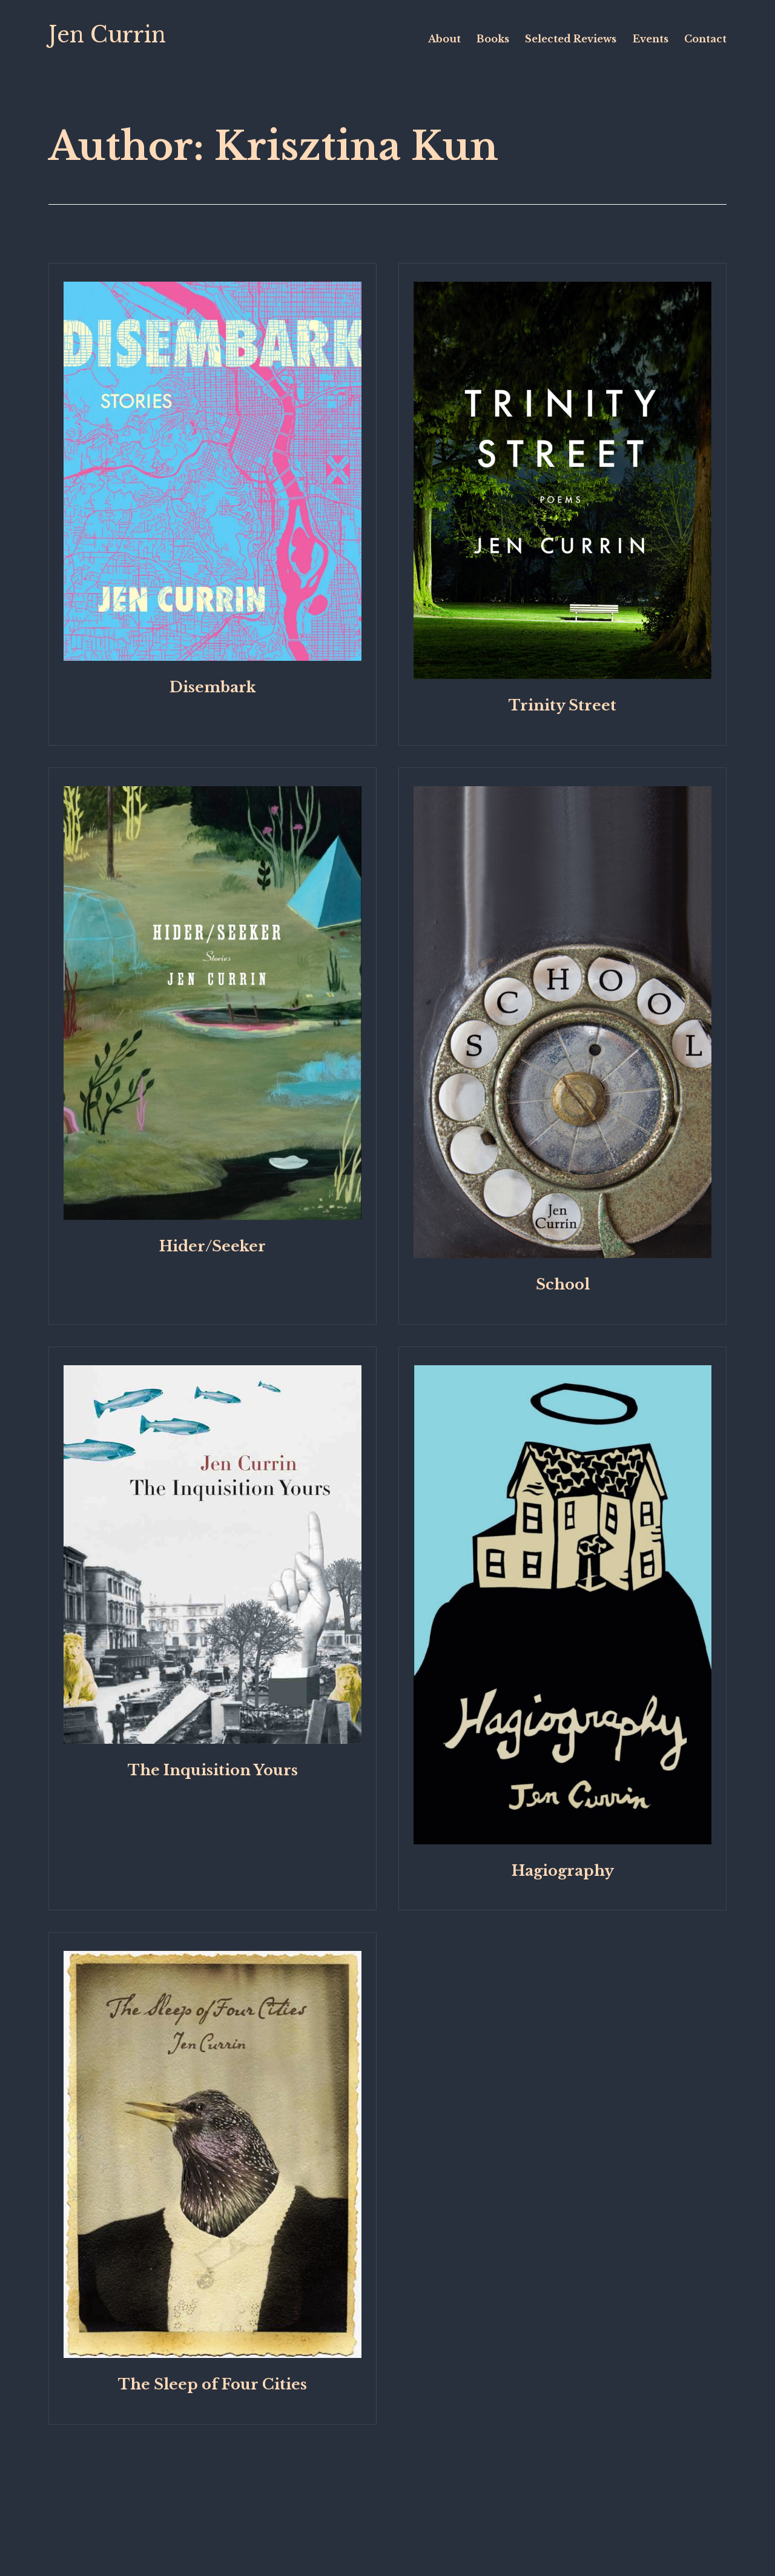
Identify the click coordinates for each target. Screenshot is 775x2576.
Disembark (213, 687)
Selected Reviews (570, 39)
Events (650, 39)
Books (493, 39)
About (444, 39)
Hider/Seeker (212, 1246)
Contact (705, 39)
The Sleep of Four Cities (212, 2384)
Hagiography (563, 1870)
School (563, 1284)
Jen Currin (107, 34)
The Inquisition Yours (213, 1770)
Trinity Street (562, 705)
